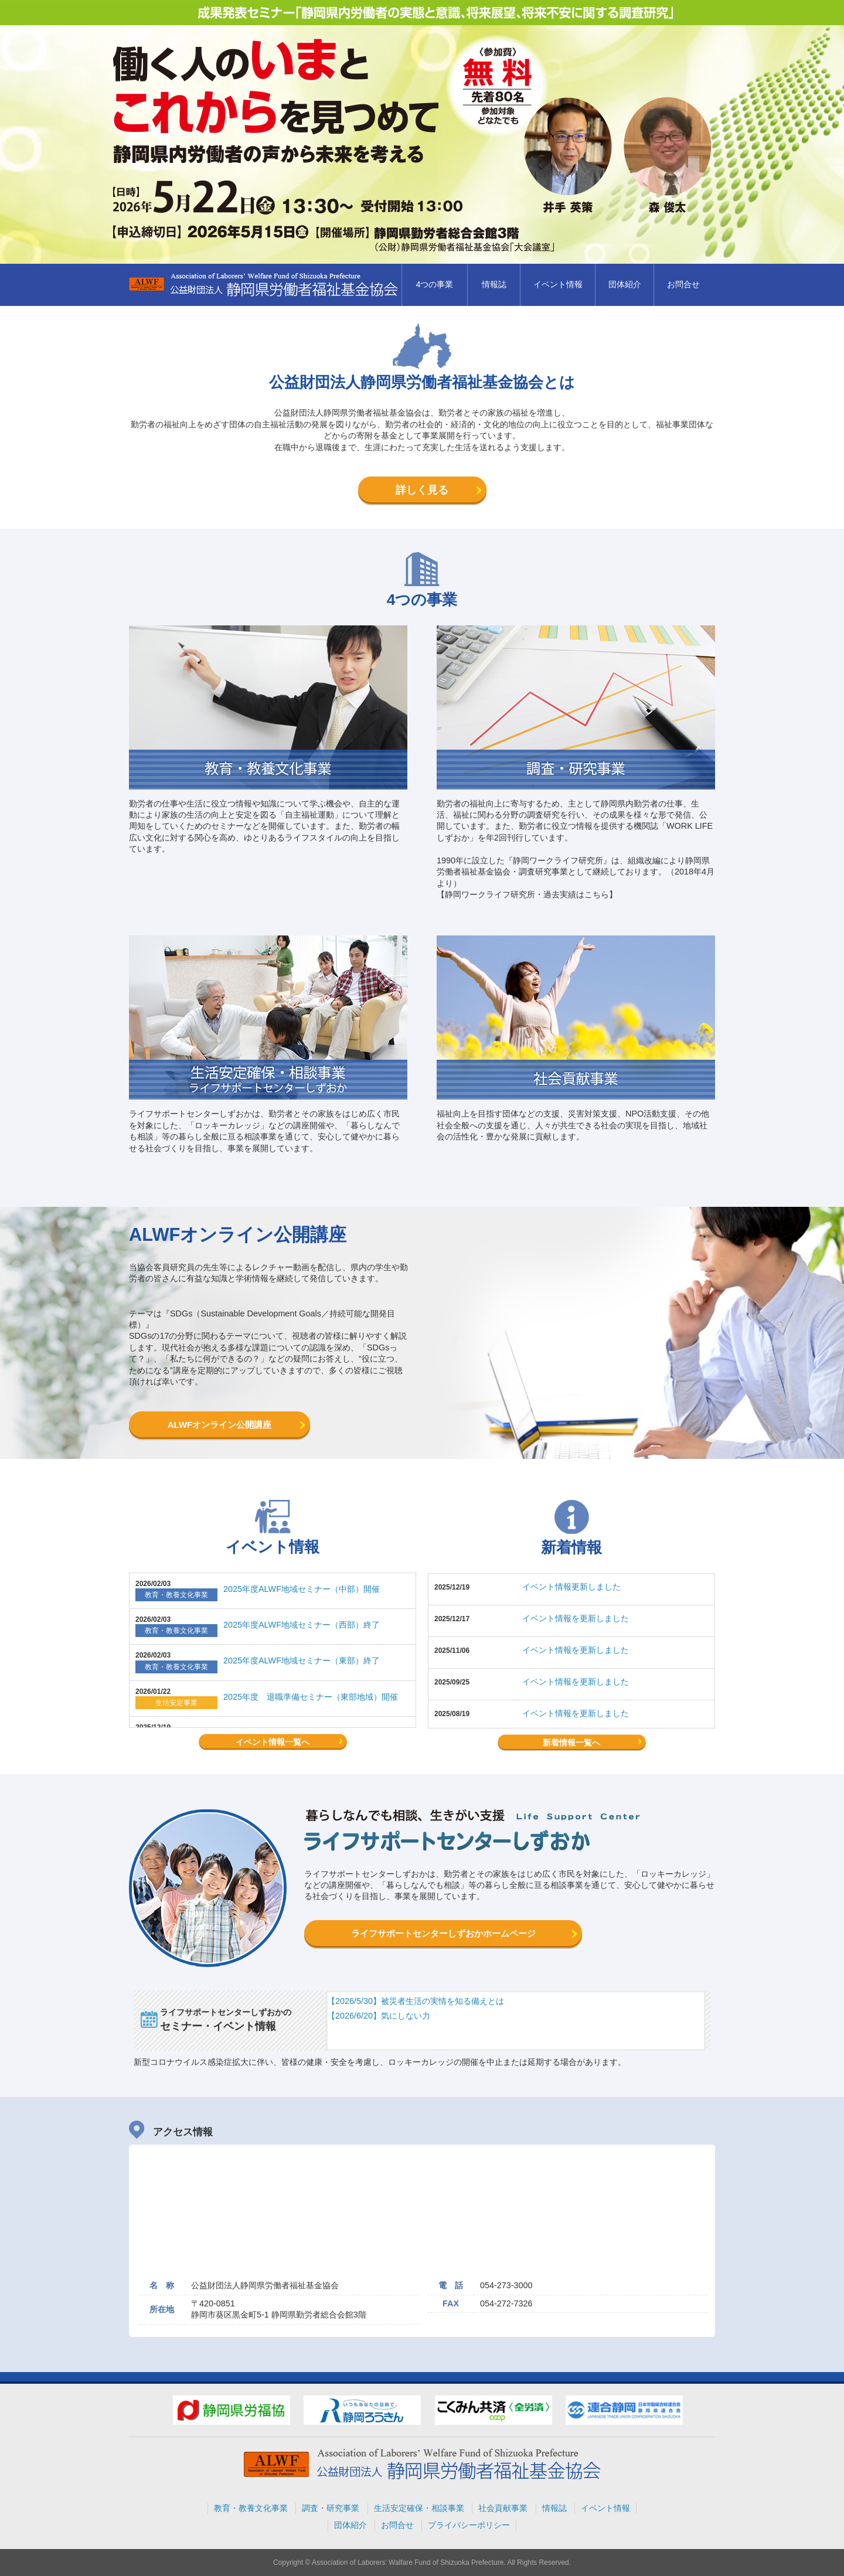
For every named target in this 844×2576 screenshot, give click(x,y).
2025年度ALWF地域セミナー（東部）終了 (301, 1660)
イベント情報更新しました (571, 1586)
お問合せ (683, 284)
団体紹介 (624, 284)
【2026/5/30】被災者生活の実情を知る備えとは (415, 2001)
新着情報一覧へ (571, 1742)
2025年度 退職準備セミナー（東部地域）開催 (310, 1697)
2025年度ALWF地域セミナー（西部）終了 (301, 1624)
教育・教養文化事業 (251, 2508)
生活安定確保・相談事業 (419, 2508)
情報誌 (494, 284)
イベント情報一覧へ (272, 1742)
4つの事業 (434, 284)
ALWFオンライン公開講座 (220, 1425)
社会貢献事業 (503, 2508)
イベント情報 (558, 284)
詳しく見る (422, 490)
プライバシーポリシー (469, 2525)
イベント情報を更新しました (575, 1618)
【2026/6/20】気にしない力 (378, 2015)
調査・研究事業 (330, 2508)
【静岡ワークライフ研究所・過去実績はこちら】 (527, 894)
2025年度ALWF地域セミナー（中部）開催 (301, 1589)
